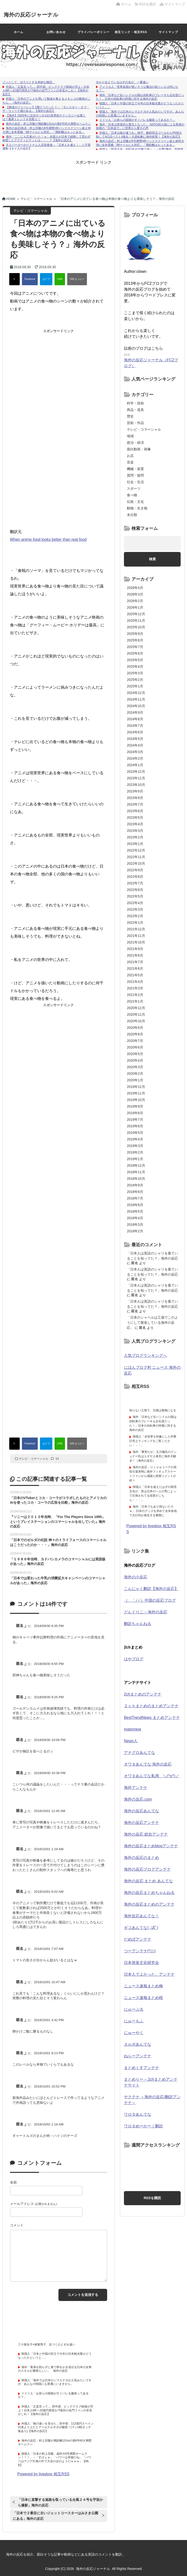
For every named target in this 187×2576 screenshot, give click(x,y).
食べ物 (132, 495)
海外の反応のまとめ (141, 1858)
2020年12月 (136, 1008)
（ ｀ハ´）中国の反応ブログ (150, 1600)
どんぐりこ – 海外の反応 (145, 1612)
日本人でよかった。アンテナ (149, 1974)
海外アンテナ (135, 1787)
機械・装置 (135, 469)
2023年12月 (136, 771)
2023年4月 (135, 824)
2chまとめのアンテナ (142, 1694)
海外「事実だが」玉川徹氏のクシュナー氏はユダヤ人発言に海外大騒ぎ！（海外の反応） (153, 1456)
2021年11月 (136, 936)
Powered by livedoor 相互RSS (43, 2474)
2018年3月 (135, 1224)
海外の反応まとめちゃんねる (149, 1893)
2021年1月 (135, 1001)
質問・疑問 (135, 475)
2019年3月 (135, 1146)
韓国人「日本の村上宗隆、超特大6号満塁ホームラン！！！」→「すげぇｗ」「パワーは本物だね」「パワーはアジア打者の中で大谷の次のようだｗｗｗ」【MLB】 (54, 2459)
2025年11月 (136, 620)
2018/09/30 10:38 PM (49, 1773)
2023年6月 (135, 811)
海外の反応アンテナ (141, 1823)
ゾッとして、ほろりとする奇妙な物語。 (28, 82)
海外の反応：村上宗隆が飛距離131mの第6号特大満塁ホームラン (48, 123)
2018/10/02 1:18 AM (49, 2124)
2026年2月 (135, 601)
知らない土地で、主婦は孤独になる (152, 1410)
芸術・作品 (135, 423)
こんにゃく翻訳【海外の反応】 (151, 1589)
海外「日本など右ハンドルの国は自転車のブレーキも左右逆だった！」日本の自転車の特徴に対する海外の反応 (140, 97)
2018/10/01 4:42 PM (49, 2020)
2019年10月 (136, 1100)
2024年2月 (135, 758)
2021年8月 (135, 955)
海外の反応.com (138, 1799)
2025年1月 (135, 686)
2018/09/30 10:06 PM (49, 1740)
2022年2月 (135, 916)
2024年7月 (135, 726)
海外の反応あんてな (141, 1811)
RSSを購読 (146, 4)
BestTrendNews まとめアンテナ (152, 1717)
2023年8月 (135, 798)
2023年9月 (135, 791)
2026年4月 (135, 588)
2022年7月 (135, 883)
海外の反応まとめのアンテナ (149, 1904)
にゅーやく (133, 2033)
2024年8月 (135, 719)
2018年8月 (135, 1192)
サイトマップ (172, 4)
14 (55, 1458)
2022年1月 (135, 922)
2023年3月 (135, 831)
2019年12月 (136, 1087)
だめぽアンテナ (137, 1939)
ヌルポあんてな (137, 2044)
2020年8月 (135, 1034)
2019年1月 (135, 1159)
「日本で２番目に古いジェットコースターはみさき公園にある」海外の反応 (55, 2516)
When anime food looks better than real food (48, 539)
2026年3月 (135, 594)
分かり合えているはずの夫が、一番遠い (122, 82)
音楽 (130, 462)
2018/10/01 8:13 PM (49, 2053)
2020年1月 (135, 1080)
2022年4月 (135, 903)
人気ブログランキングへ (145, 1355)
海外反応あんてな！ (141, 1916)
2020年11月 (136, 1014)
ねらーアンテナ (137, 2056)
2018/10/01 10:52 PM (49, 2086)
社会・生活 (135, 482)
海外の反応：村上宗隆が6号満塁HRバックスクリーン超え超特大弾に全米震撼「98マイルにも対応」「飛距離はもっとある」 (140, 143)
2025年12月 (136, 614)
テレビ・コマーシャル (33, 1458)
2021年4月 (135, 982)
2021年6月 (135, 968)
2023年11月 (136, 778)
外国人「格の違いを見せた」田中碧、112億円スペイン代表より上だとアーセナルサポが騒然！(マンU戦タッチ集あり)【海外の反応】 (56, 2427)
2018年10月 (136, 1179)
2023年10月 (136, 785)
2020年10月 (136, 1021)
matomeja (132, 1729)
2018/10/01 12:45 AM (49, 1811)
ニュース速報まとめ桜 (143, 1998)
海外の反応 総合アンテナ (146, 1834)
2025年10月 (136, 627)
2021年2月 (135, 995)
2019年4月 (135, 1139)
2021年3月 (135, 988)
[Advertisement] (93, 176)
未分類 (132, 515)
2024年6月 (135, 732)
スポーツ (133, 488)
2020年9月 (135, 1028)
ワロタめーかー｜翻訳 (143, 2126)
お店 (130, 456)
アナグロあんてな (139, 1752)
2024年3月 (135, 752)
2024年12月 (136, 693)
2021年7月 (135, 962)
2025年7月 (135, 647)
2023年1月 (135, 844)
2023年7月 (135, 804)
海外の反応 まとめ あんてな (148, 1881)
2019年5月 (135, 1133)
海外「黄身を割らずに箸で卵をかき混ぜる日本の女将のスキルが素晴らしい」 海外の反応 (55, 2369)
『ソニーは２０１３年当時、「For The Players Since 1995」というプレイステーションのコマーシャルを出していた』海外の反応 (57, 1521)
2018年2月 (135, 1231)
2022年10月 (136, 863)
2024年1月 (135, 765)
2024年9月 (135, 712)
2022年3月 (135, 909)
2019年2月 (135, 1152)
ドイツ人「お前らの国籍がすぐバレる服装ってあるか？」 (137, 120)
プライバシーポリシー (93, 32)
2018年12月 (136, 1165)
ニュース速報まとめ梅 (143, 1986)
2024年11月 (136, 699)
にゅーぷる (133, 2009)
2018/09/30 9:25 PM (49, 1697)
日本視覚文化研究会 (141, 1963)
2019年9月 (135, 1106)
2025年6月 (135, 653)
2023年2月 (135, 837)
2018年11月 (136, 1172)
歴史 (130, 416)
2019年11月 (136, 1093)
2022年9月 (135, 870)
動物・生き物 (137, 508)
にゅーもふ (133, 2021)
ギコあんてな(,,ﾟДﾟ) (141, 1928)
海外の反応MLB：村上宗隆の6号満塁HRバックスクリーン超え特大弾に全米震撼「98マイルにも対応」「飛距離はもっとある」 (46, 130)
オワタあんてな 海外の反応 (148, 1764)
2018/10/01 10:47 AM (49, 1982)
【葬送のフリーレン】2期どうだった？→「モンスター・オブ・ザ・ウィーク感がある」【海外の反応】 (45, 109)
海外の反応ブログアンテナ (147, 1869)
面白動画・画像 (139, 449)
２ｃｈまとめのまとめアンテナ (151, 1706)
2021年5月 (135, 975)
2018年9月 (135, 1185)
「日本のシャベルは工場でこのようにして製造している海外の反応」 (152, 1322)
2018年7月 (135, 1198)
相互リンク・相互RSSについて (131, 35)
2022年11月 (136, 857)
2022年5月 (135, 896)
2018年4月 (135, 1218)
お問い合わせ (56, 32)
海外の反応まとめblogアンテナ (151, 1846)
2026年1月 (135, 607)
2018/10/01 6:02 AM (49, 1891)
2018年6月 (135, 1205)
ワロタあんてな (137, 2114)
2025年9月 (135, 634)
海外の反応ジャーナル (36, 14)
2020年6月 (135, 1047)
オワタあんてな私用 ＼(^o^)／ (151, 1776)
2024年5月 (135, 739)
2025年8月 (135, 640)
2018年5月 (135, 1211)
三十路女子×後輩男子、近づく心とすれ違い (46, 2344)
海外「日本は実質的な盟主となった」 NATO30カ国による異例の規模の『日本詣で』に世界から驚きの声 (140, 126)
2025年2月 (135, 680)
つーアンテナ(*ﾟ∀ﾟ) (140, 1951)
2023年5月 (135, 817)
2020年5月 (135, 1054)
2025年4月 (135, 666)
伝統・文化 (135, 502)
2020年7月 (135, 1041)
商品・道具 (135, 410)
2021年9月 (135, 949)
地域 (130, 436)
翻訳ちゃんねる (137, 1624)
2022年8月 (135, 877)
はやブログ (133, 1659)
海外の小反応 (135, 1577)
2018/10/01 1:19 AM (49, 1849)
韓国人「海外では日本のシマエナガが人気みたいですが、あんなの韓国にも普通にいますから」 (55, 2382)
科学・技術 (135, 403)
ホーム (123, 4)
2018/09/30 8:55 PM (49, 1664)
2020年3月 (135, 1067)
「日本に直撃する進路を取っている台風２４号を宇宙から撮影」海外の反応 (60, 2502)
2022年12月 (136, 850)
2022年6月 (135, 890)
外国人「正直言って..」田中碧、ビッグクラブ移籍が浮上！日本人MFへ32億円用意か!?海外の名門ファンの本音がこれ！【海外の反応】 (45, 90)
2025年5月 (135, 660)
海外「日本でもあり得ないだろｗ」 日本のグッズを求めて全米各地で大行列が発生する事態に (153, 1511)
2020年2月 (135, 1073)
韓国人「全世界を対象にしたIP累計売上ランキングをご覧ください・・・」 (152, 1441)
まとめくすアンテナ (141, 2068)
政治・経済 (135, 442)
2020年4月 (135, 1060)
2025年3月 (135, 673)
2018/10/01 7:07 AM (49, 1949)
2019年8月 (135, 1113)
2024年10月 (136, 706)
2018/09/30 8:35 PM (49, 1626)
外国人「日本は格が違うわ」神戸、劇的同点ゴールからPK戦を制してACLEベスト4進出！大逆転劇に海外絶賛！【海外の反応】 (139, 134)
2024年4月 (135, 745)
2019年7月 (135, 1119)
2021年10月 (136, 942)
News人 (131, 1741)
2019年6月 (135, 1126)
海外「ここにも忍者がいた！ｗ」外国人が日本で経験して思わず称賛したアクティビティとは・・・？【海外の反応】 (46, 138)
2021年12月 (136, 929)
